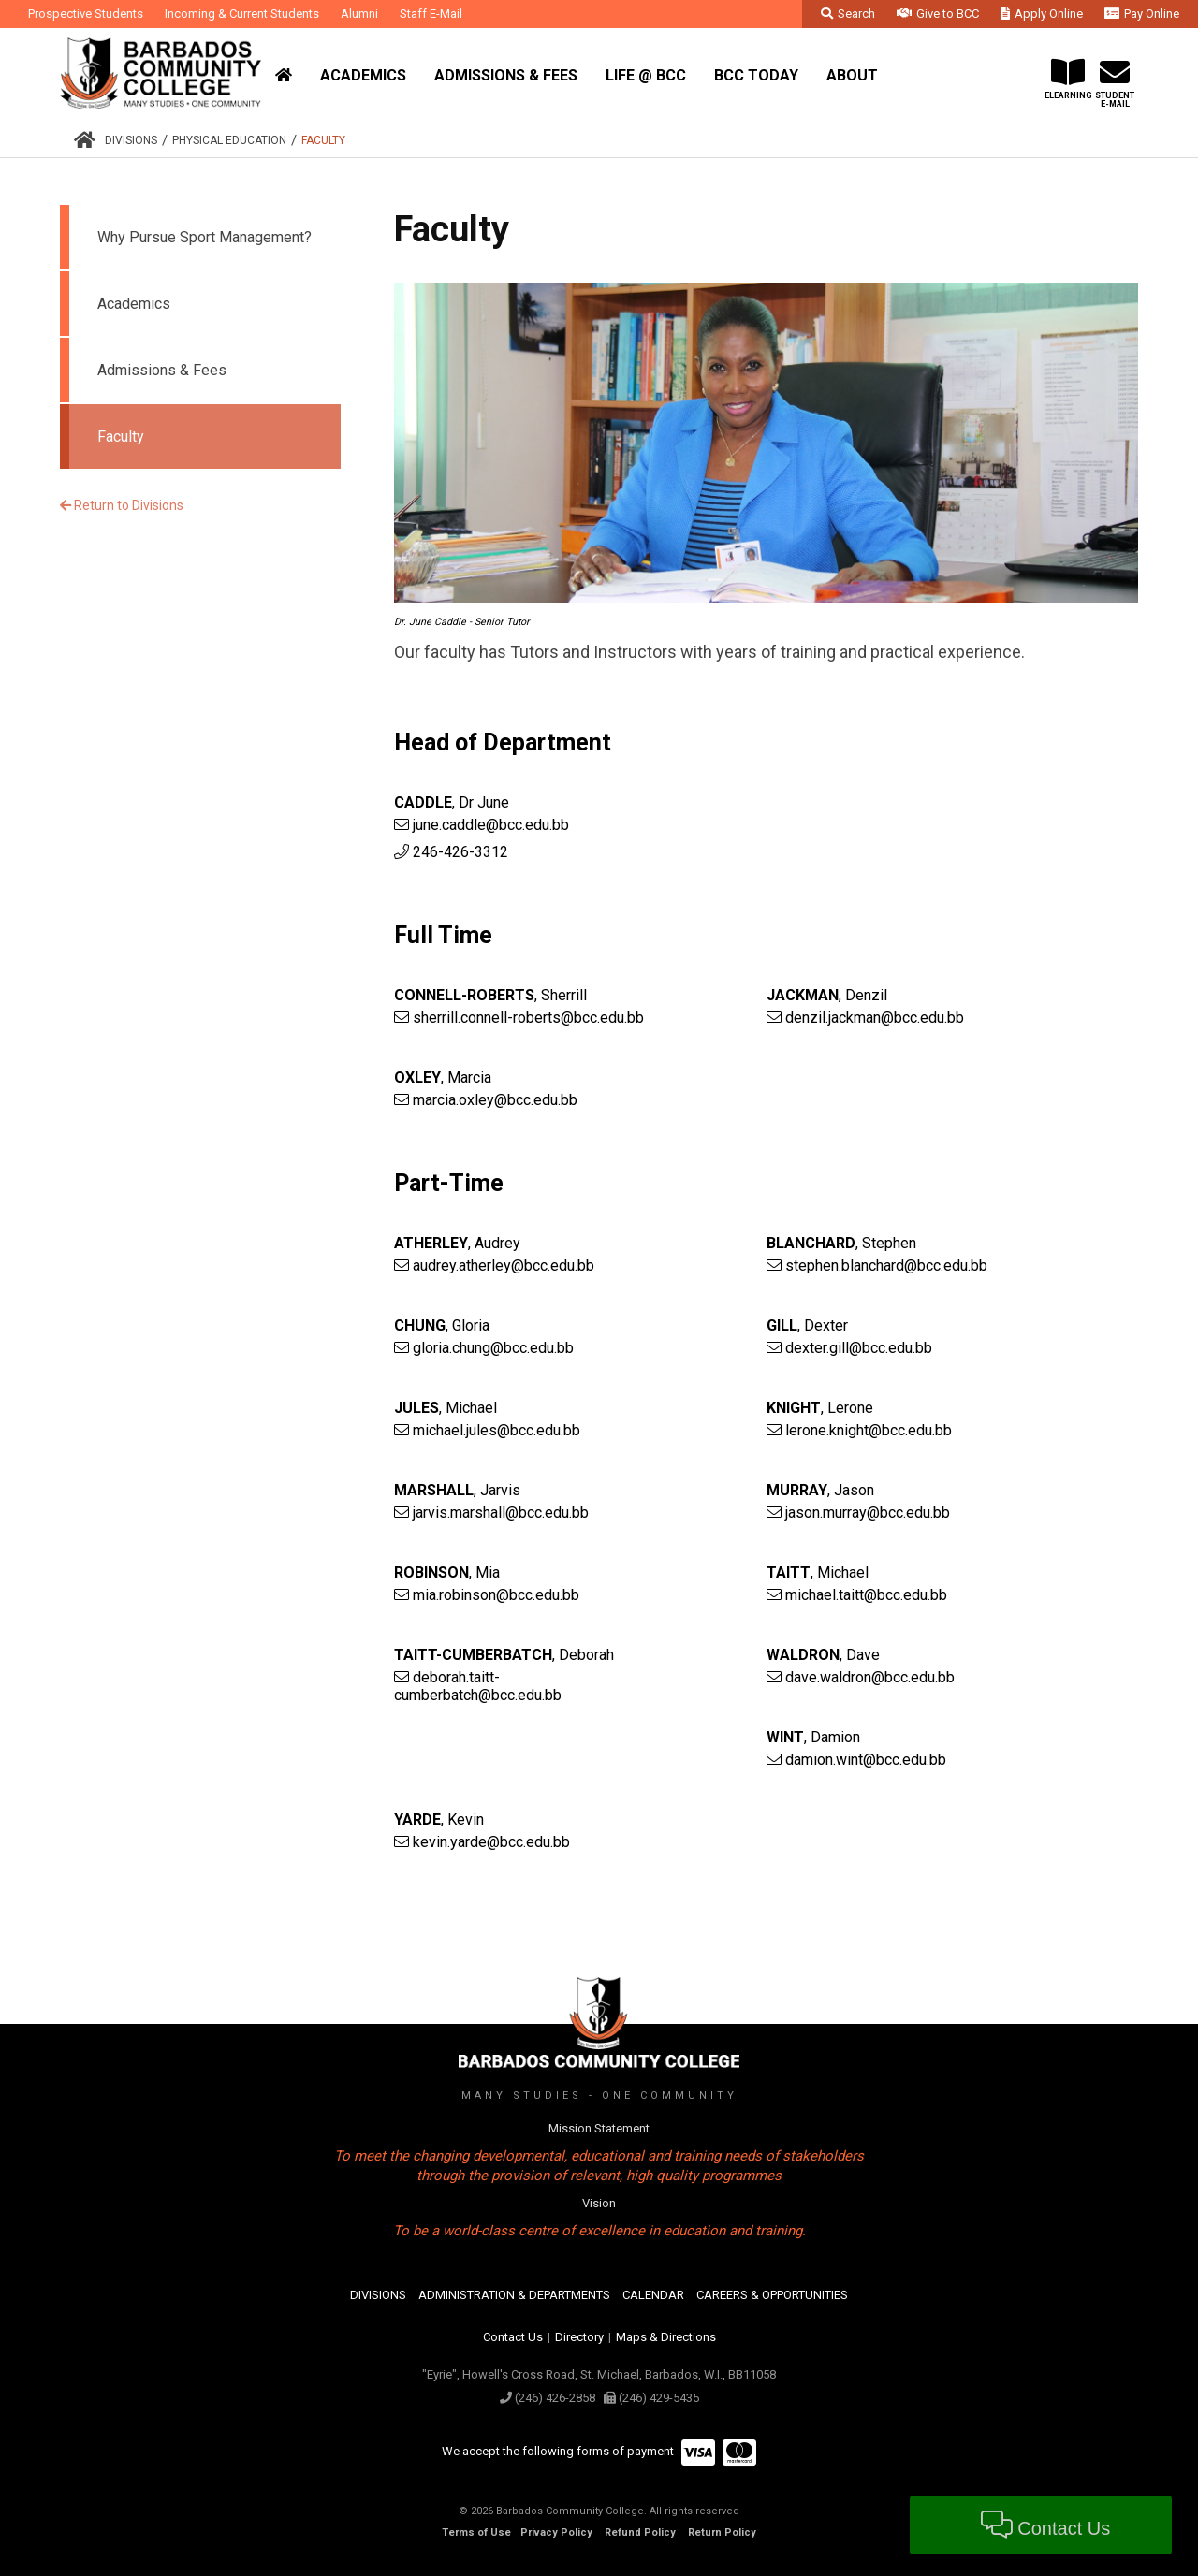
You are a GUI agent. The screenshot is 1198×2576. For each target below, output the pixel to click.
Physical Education (229, 140)
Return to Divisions (121, 505)
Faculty (323, 140)
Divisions (131, 140)
